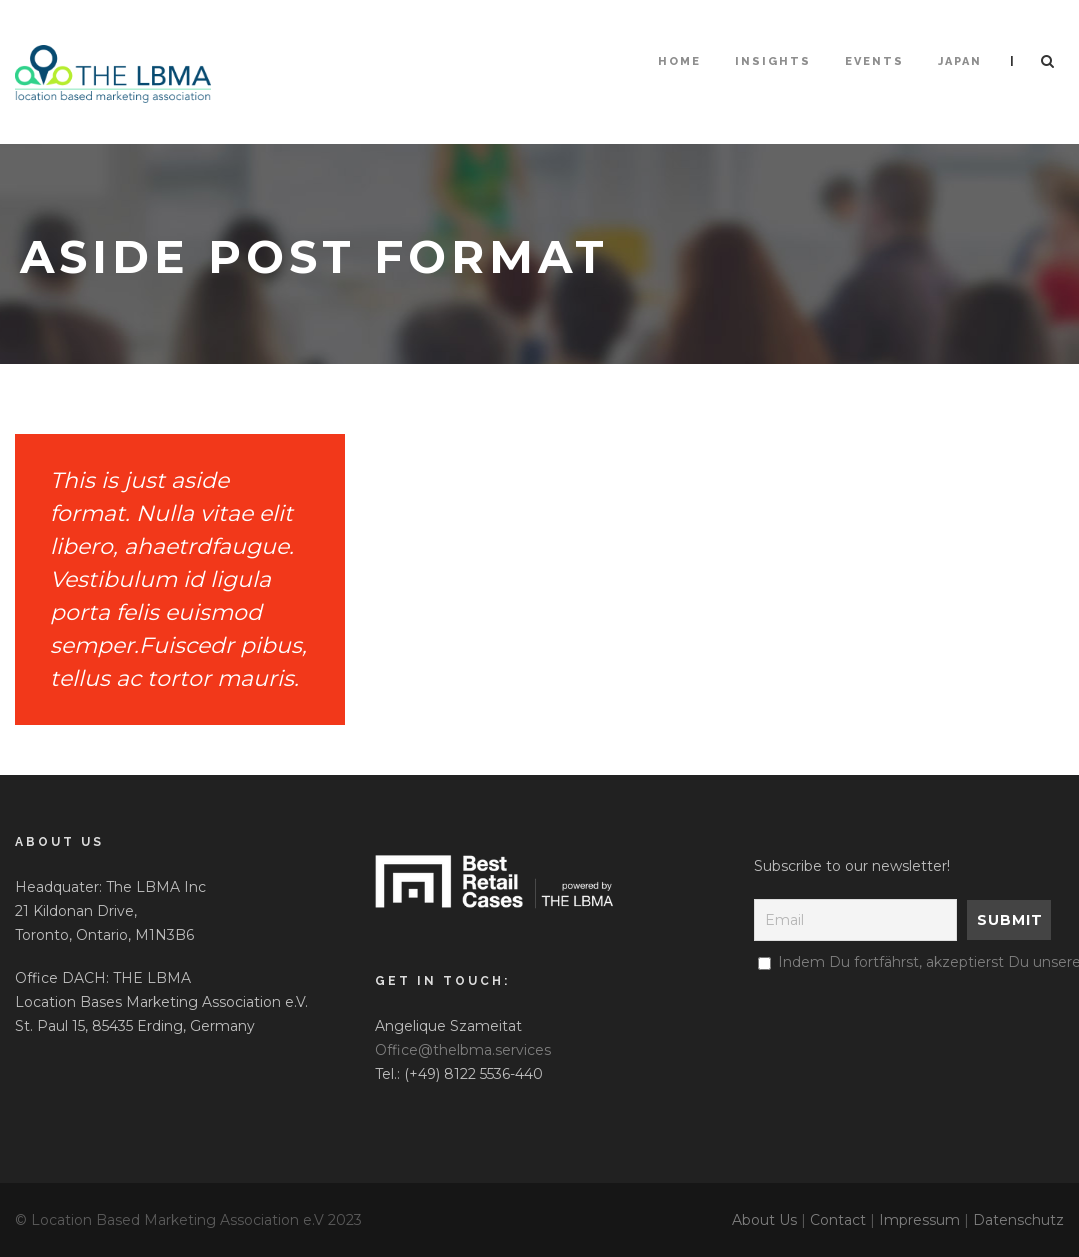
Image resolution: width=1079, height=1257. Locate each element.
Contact (838, 1220)
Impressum (919, 1220)
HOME (679, 61)
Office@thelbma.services (463, 1050)
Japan (960, 61)
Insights (773, 61)
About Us (764, 1220)
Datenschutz (1018, 1220)
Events (874, 61)
